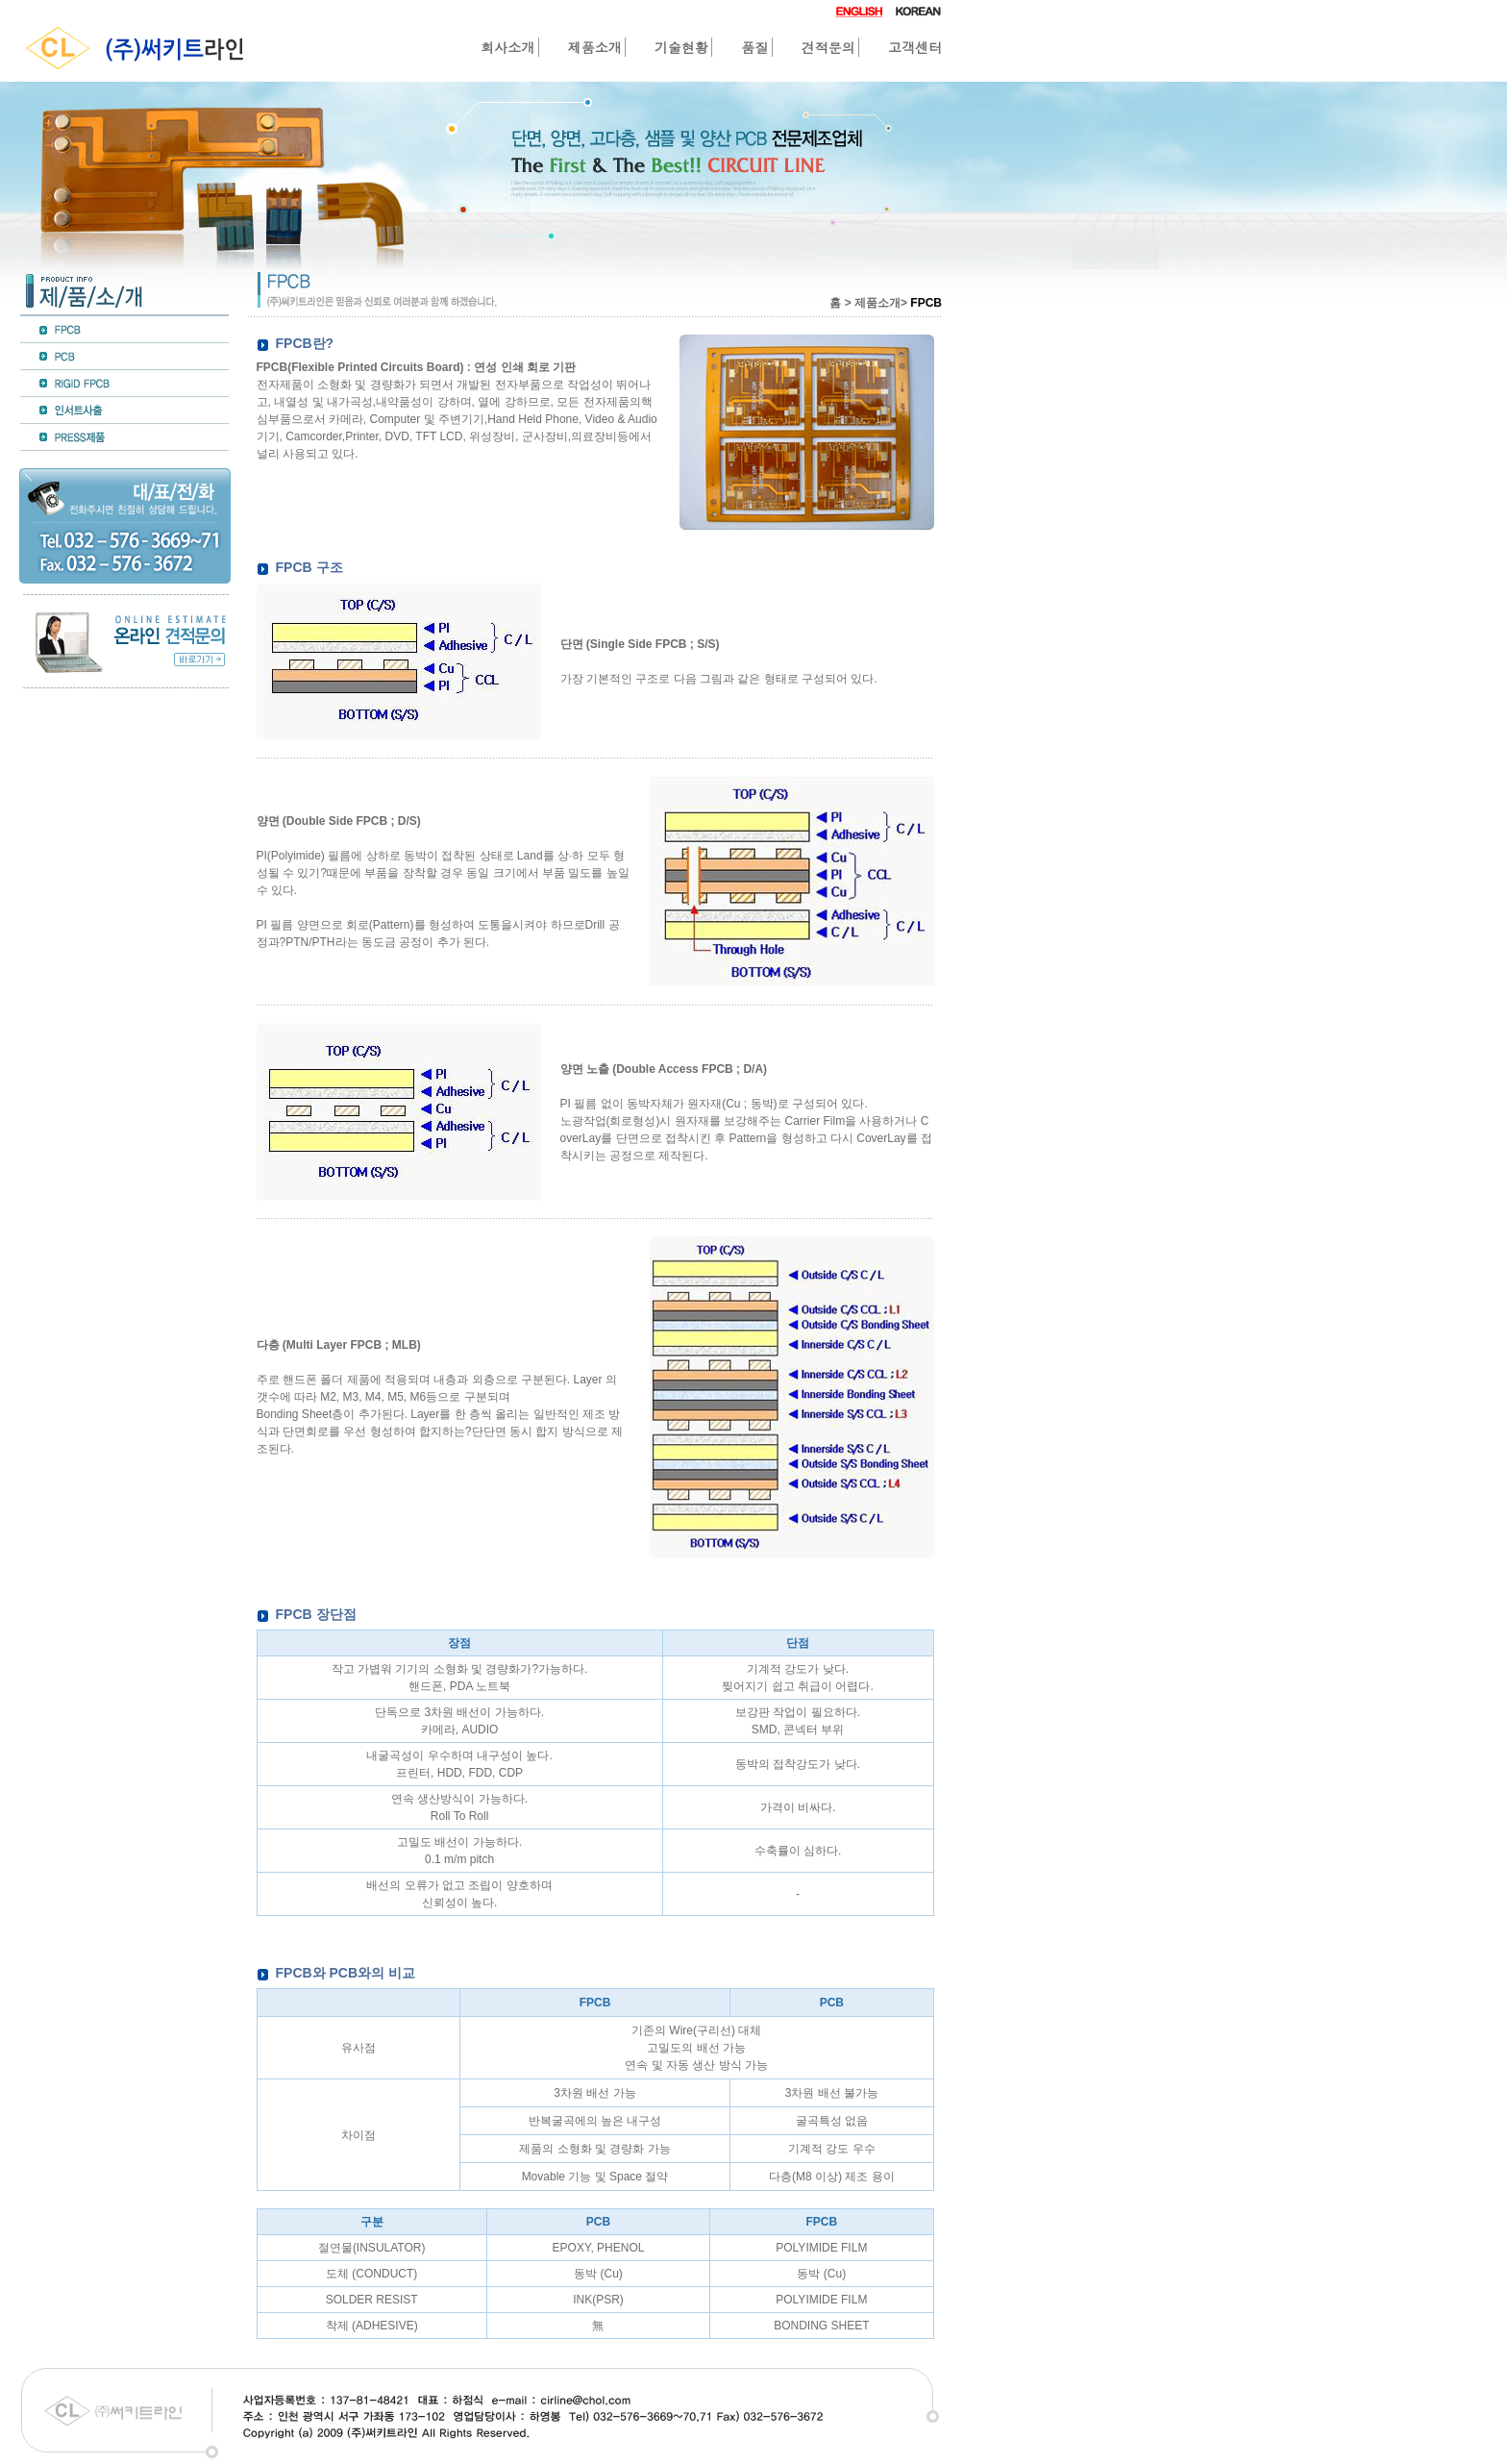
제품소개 (595, 47)
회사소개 (507, 47)
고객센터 (915, 47)
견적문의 (828, 47)
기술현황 (681, 47)
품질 (754, 47)
